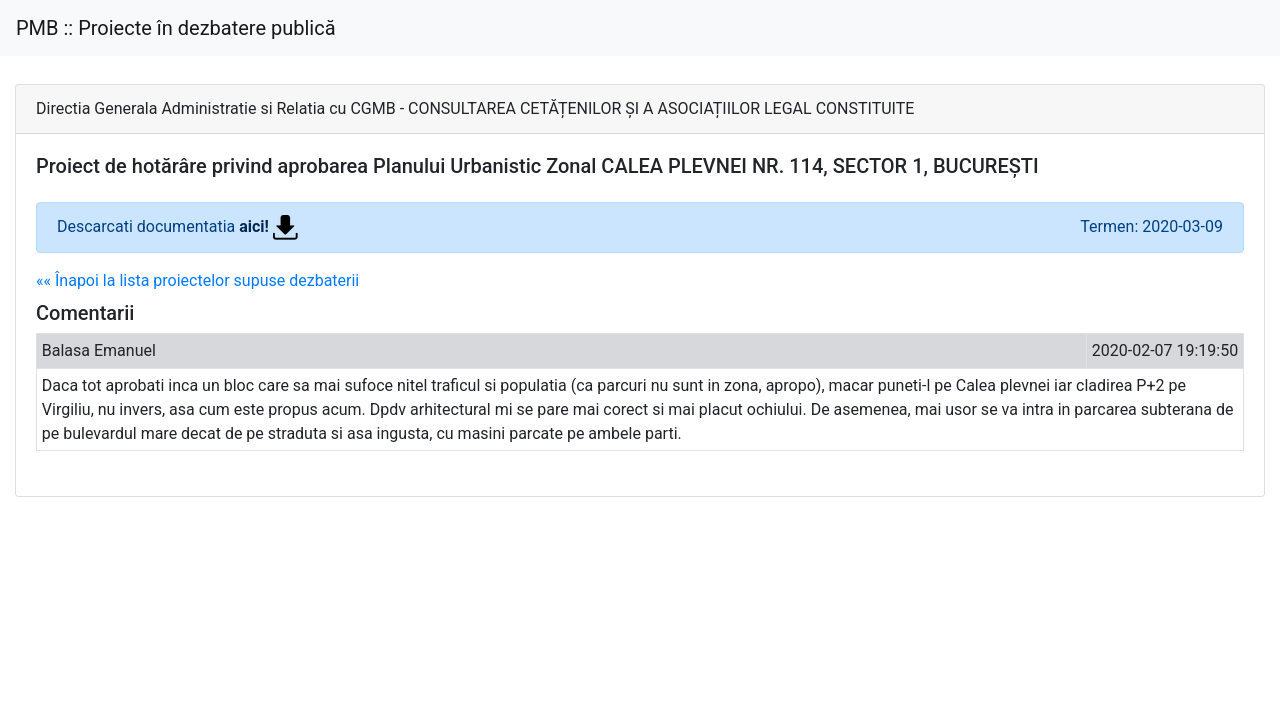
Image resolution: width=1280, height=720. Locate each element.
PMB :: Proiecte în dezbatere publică (176, 28)
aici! (268, 226)
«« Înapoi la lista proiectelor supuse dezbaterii (197, 280)
